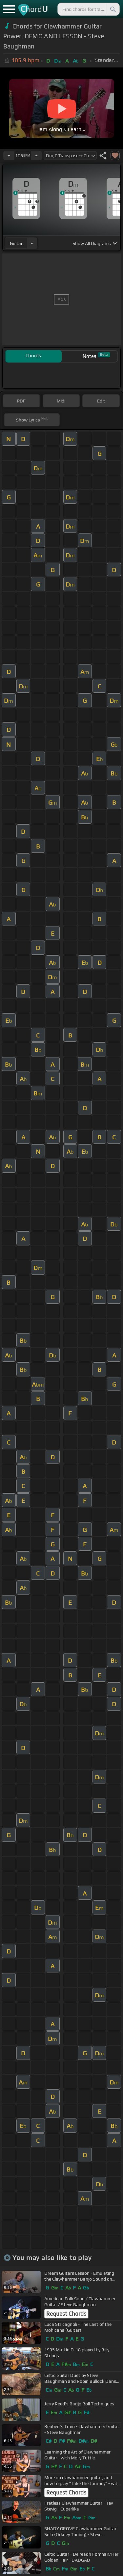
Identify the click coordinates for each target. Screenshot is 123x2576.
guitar (16, 243)
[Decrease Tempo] (8, 155)
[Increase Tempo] (36, 155)
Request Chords (66, 2313)
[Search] (112, 9)
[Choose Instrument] (32, 243)
